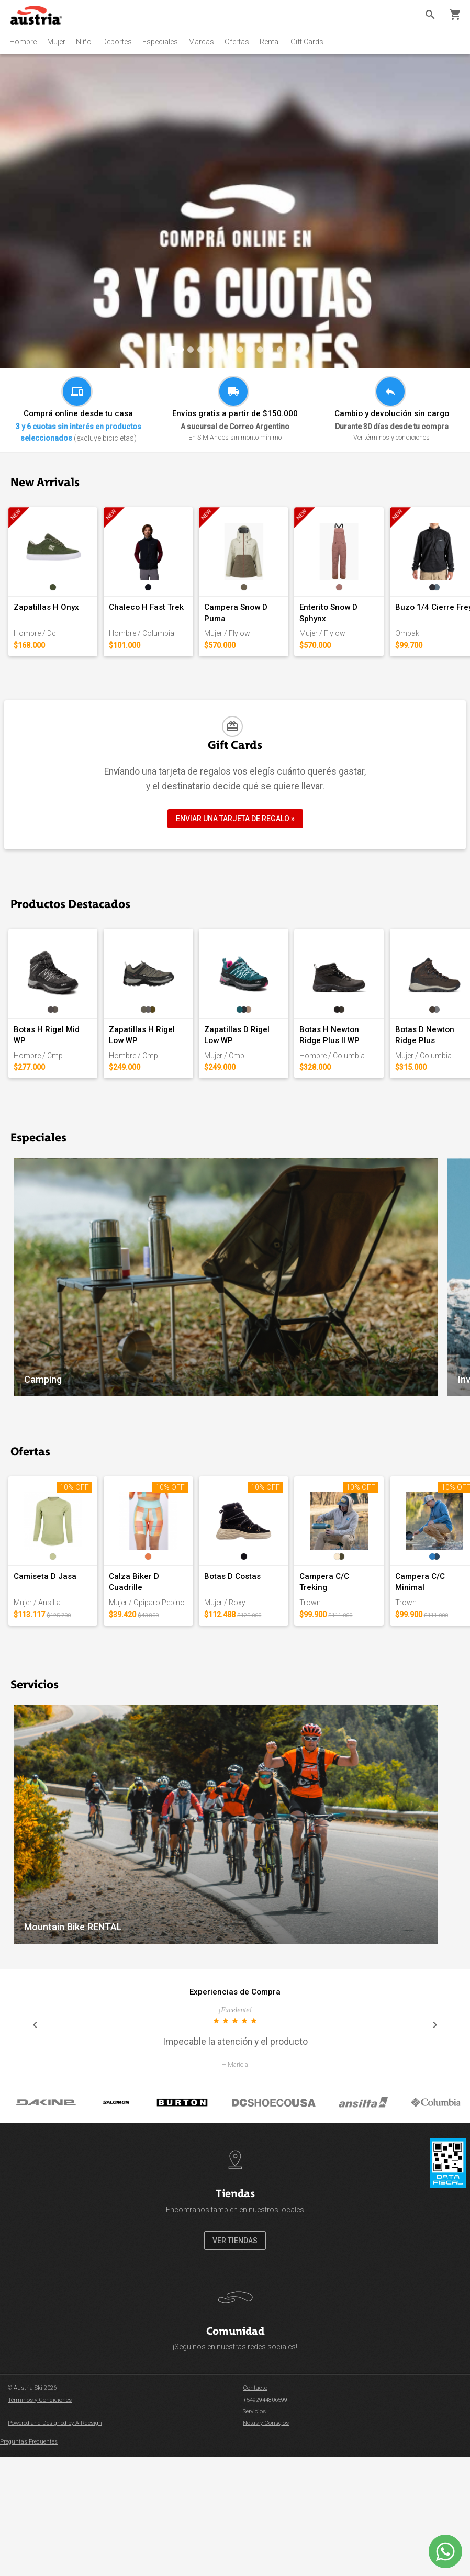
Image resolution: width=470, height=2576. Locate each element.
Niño (84, 42)
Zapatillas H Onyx (48, 655)
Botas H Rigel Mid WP (55, 1128)
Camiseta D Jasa (46, 1726)
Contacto (255, 2539)
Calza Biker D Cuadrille (204, 1726)
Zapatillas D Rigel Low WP (355, 1128)
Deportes (117, 42)
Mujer (56, 42)
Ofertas (237, 42)
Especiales (160, 42)
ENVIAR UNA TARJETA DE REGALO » (235, 869)
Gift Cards (306, 42)
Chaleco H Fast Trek (198, 655)
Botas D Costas (335, 1726)
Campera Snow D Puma (350, 655)
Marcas (201, 42)
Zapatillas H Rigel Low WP (209, 1128)
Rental (270, 42)
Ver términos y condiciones (391, 437)
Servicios (254, 2562)
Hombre (23, 42)
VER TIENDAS (235, 2391)
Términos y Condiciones (40, 2550)
